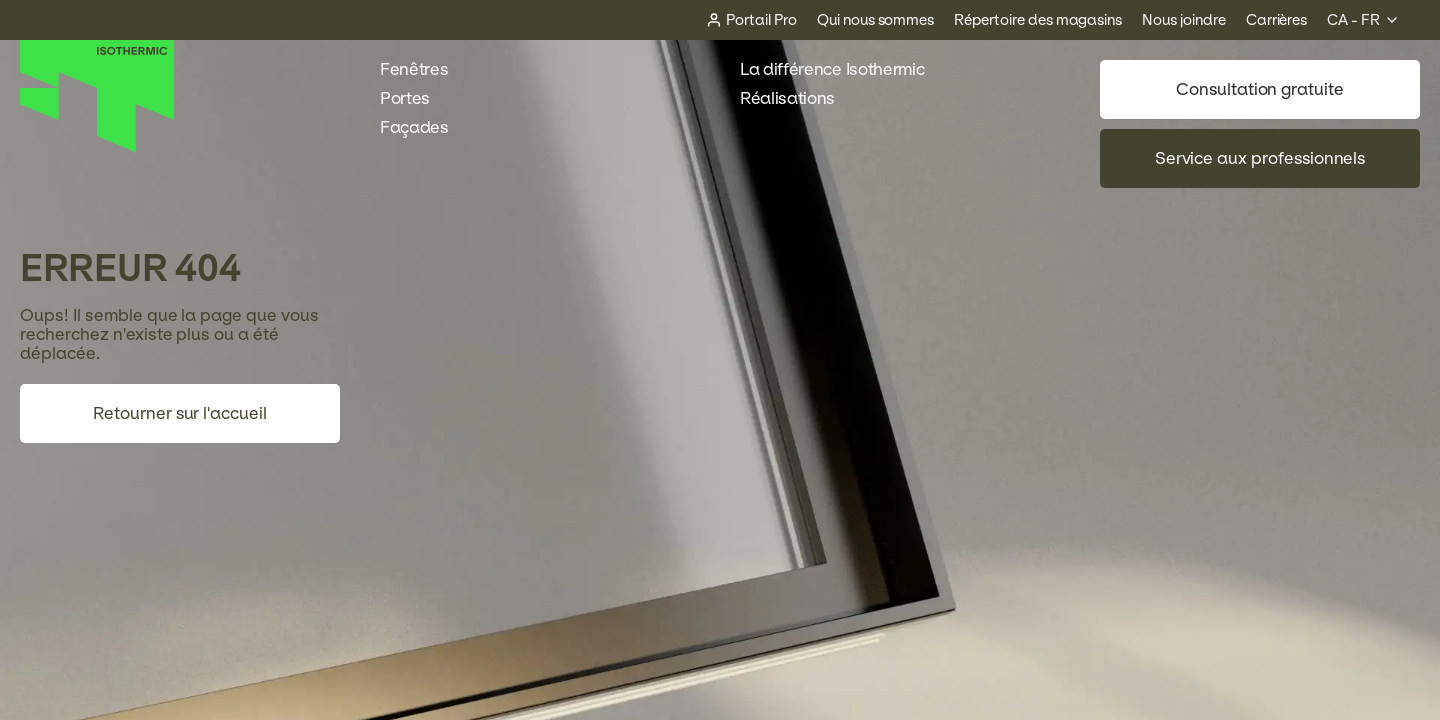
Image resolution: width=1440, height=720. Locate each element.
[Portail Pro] (751, 20)
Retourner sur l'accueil (180, 413)
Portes (415, 98)
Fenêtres (424, 69)
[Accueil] (97, 147)
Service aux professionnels (1260, 158)
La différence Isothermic (832, 69)
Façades (425, 127)
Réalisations (798, 98)
